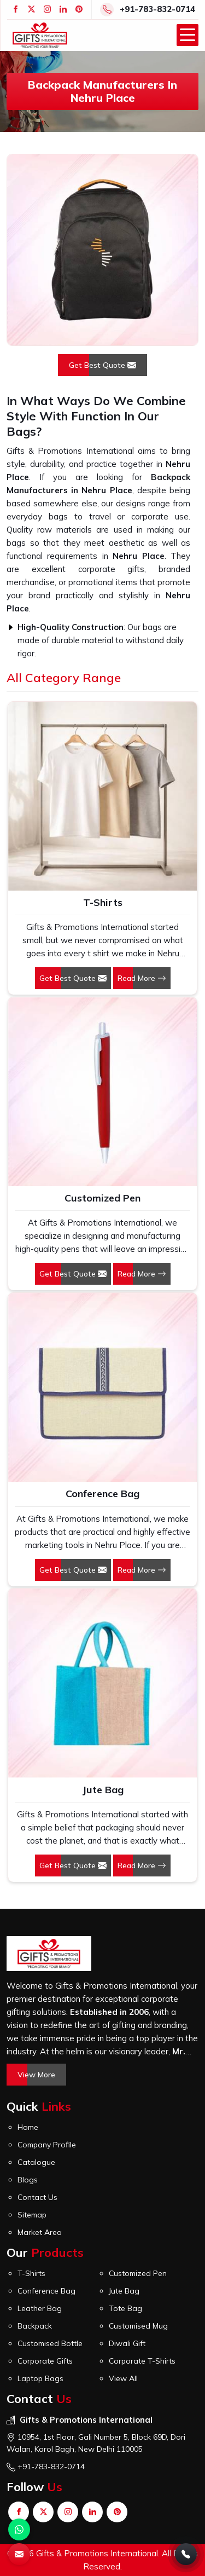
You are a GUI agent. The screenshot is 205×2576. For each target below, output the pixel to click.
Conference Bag (102, 1493)
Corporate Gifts (45, 2361)
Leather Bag (39, 2308)
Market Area (39, 2232)
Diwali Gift (127, 2343)
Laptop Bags (40, 2378)
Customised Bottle (50, 2343)
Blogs (27, 2180)
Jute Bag (103, 1789)
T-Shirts (102, 902)
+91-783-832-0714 (157, 9)
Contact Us (37, 2197)
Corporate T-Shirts (142, 2361)
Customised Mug (138, 2326)
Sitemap (31, 2215)
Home (27, 2127)
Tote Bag (125, 2308)
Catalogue (36, 2162)
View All (123, 2378)
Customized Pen (102, 1198)
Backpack (34, 2326)
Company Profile (46, 2145)
